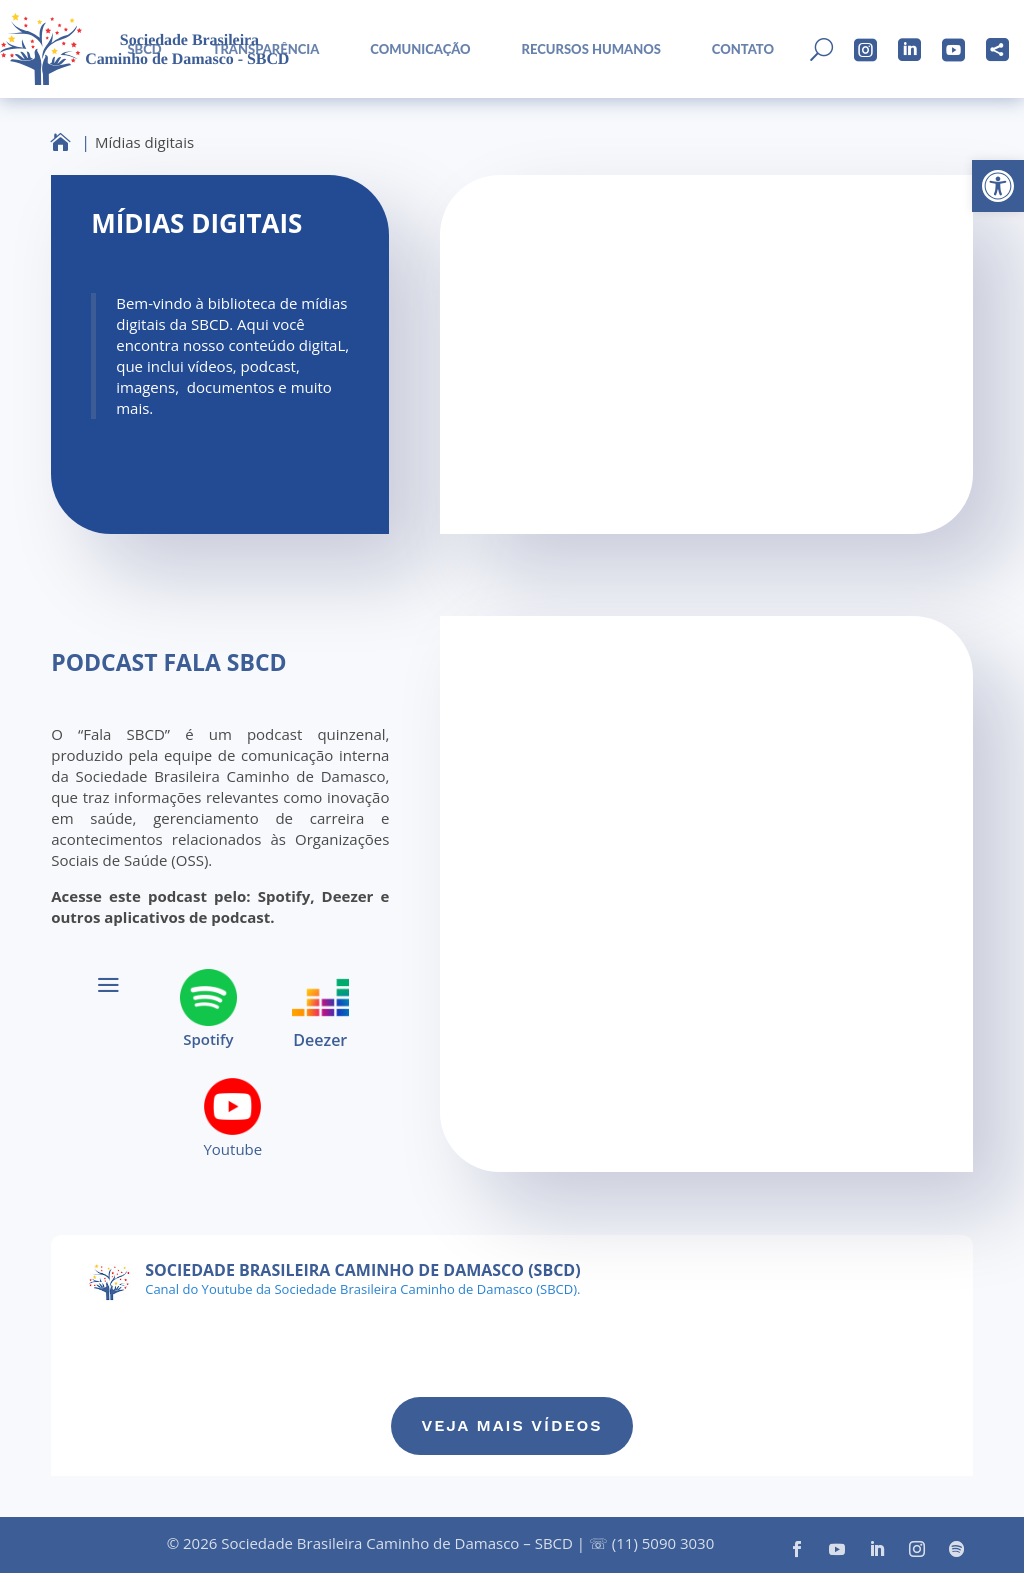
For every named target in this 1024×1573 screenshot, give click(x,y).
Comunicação (420, 49)
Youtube (232, 1149)
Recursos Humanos (591, 49)
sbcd (144, 49)
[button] (998, 186)
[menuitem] (137, 49)
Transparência (266, 49)
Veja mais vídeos (511, 1425)
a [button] (108, 985)
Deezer (320, 1040)
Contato (743, 49)
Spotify (208, 1039)
